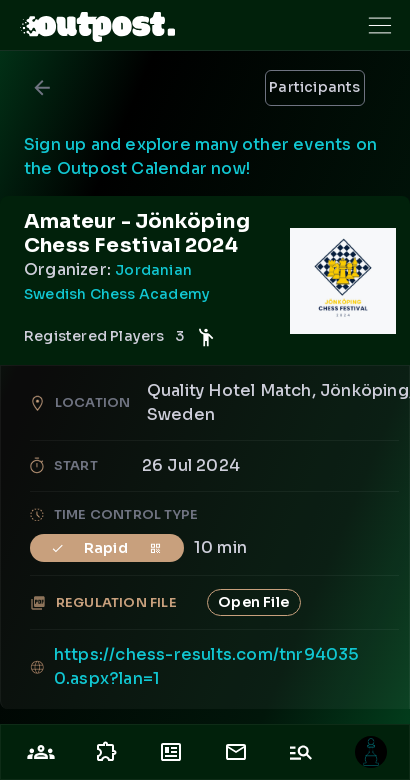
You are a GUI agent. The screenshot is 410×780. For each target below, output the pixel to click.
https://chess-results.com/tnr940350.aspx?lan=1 (207, 666)
